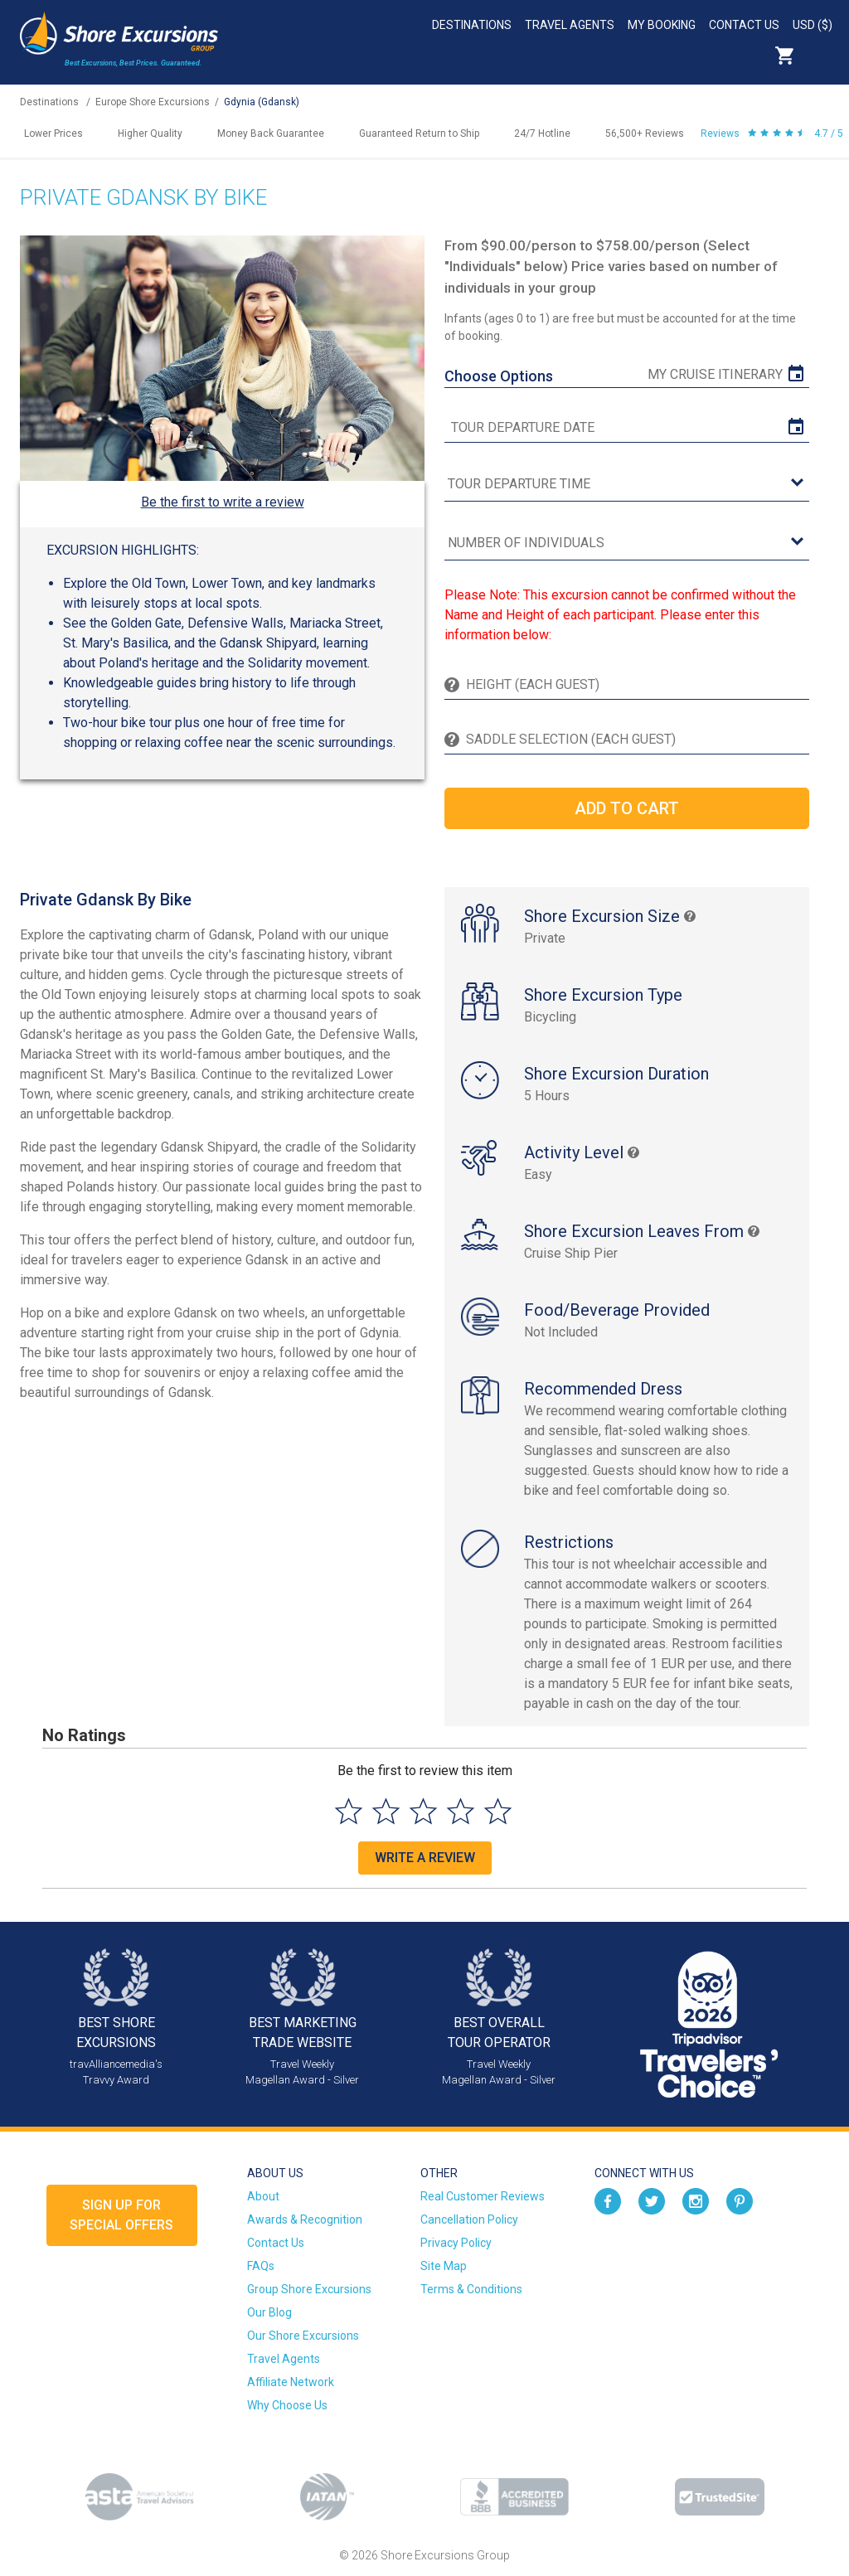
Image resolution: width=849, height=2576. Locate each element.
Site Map (443, 2266)
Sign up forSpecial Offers (121, 2215)
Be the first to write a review (222, 502)
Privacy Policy (456, 2242)
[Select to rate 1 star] (349, 1811)
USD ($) (812, 25)
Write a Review (425, 1857)
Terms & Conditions (471, 2289)
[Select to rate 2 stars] (386, 1811)
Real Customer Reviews (482, 2196)
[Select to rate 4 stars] (461, 1811)
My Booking (662, 25)
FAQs (260, 2266)
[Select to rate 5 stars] (498, 1811)
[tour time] (626, 485)
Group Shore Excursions (309, 2289)
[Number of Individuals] (626, 543)
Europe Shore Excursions (152, 102)
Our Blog (269, 2312)
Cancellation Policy (469, 2219)
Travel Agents (569, 25)
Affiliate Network (290, 2382)
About (263, 2196)
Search (820, 55)
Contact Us (744, 25)
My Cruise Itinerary (715, 374)
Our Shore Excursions (303, 2335)
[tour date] (626, 428)
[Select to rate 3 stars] (423, 1811)
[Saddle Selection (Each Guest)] (633, 739)
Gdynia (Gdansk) (261, 102)
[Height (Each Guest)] (633, 685)
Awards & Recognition (304, 2219)
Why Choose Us (287, 2405)
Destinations (472, 25)
